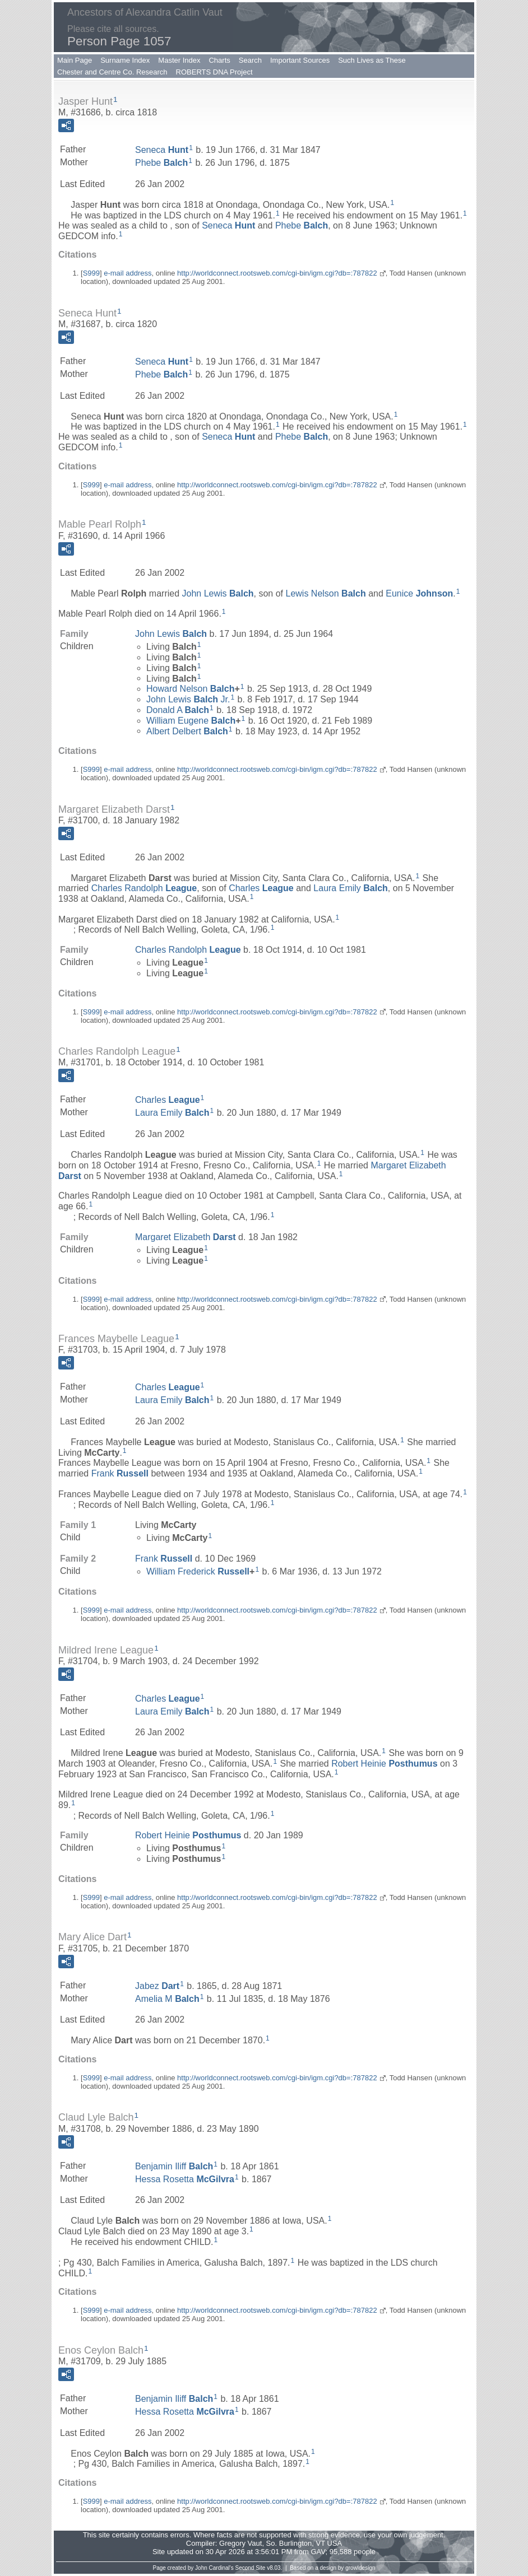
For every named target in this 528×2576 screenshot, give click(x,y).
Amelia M (167, 1998)
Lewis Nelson (326, 593)
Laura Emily (350, 888)
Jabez (157, 1986)
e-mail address (127, 273)
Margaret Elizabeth (185, 1237)
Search (250, 60)
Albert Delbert (187, 730)
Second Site (250, 2568)
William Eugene (190, 720)
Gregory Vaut (240, 2543)
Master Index (179, 60)
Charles (261, 888)
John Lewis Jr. (188, 699)
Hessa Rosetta (184, 2178)
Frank (120, 1473)
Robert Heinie (384, 1763)
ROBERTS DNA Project (214, 72)
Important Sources (300, 60)
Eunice (419, 593)
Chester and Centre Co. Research (112, 72)
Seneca (161, 150)
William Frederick (197, 1571)
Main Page (74, 60)
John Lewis (218, 593)
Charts (219, 60)
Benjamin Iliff (174, 2166)
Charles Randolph (144, 888)
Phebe (161, 162)
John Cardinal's (214, 2568)
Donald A (177, 710)
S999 (91, 273)
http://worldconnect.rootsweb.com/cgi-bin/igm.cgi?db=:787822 (277, 273)
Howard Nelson (190, 688)
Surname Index (125, 60)
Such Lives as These (371, 60)
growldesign (360, 2568)
